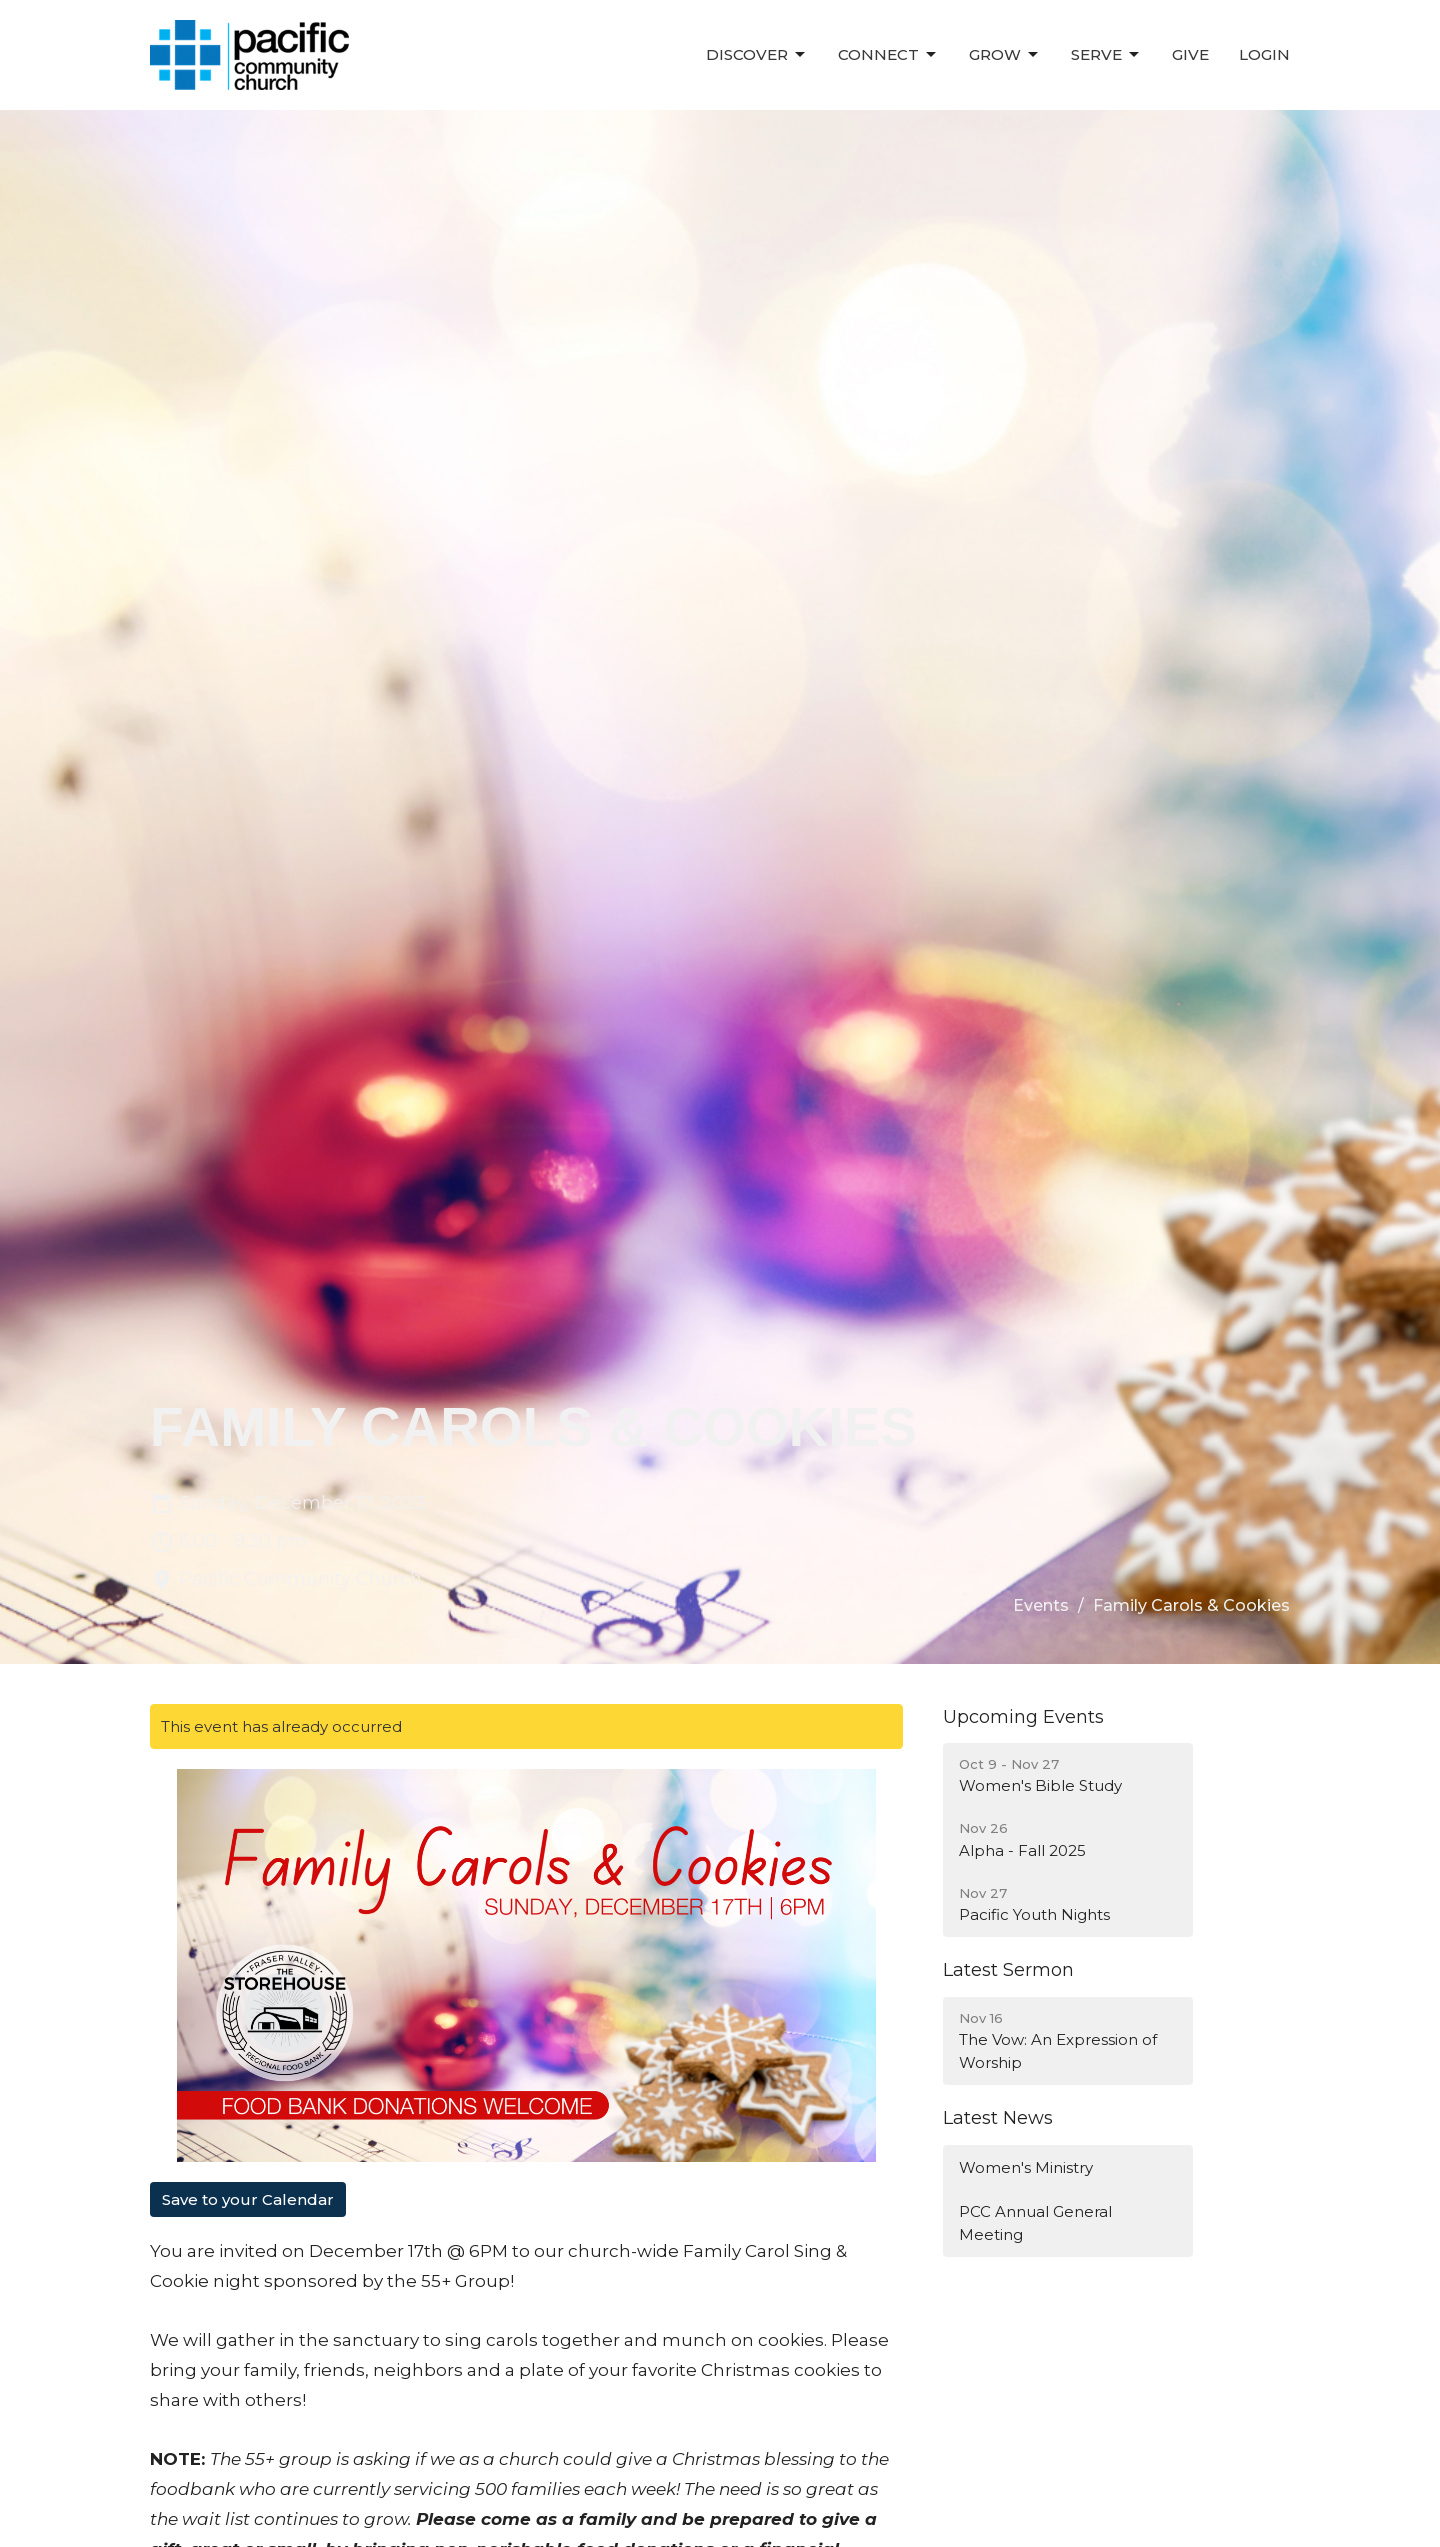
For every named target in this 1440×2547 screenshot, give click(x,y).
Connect (888, 55)
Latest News (998, 2118)
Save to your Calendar (248, 2199)
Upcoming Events (1023, 1717)
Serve (1106, 55)
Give (1190, 54)
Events (1041, 1605)
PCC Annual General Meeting (1035, 2223)
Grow (1005, 55)
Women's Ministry (1026, 2167)
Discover (757, 55)
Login (1264, 54)
